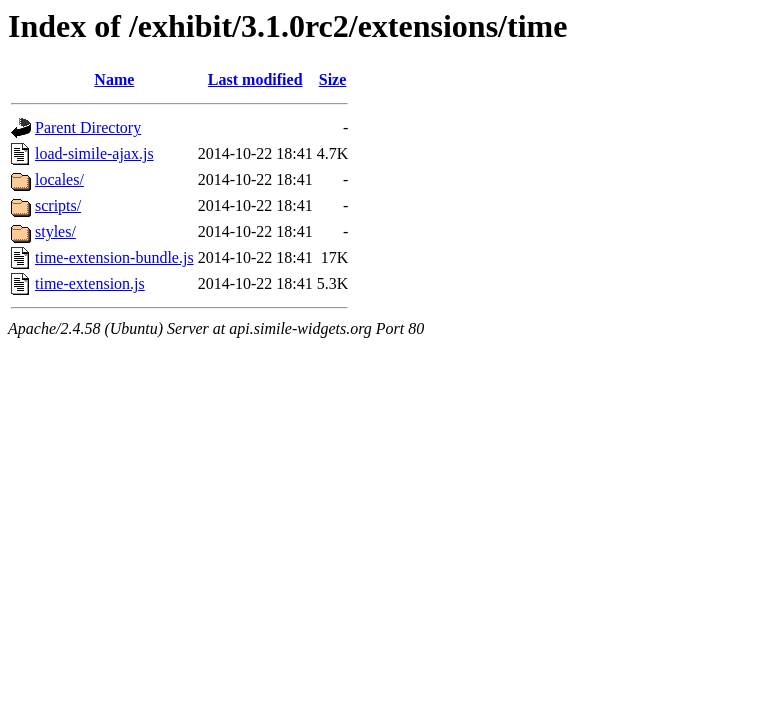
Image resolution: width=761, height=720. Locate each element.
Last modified (255, 79)
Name (114, 79)
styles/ (55, 231)
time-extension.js (90, 283)
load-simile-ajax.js (94, 153)
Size (333, 79)
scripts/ (58, 205)
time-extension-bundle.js (114, 257)
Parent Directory (88, 127)
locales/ (59, 179)
